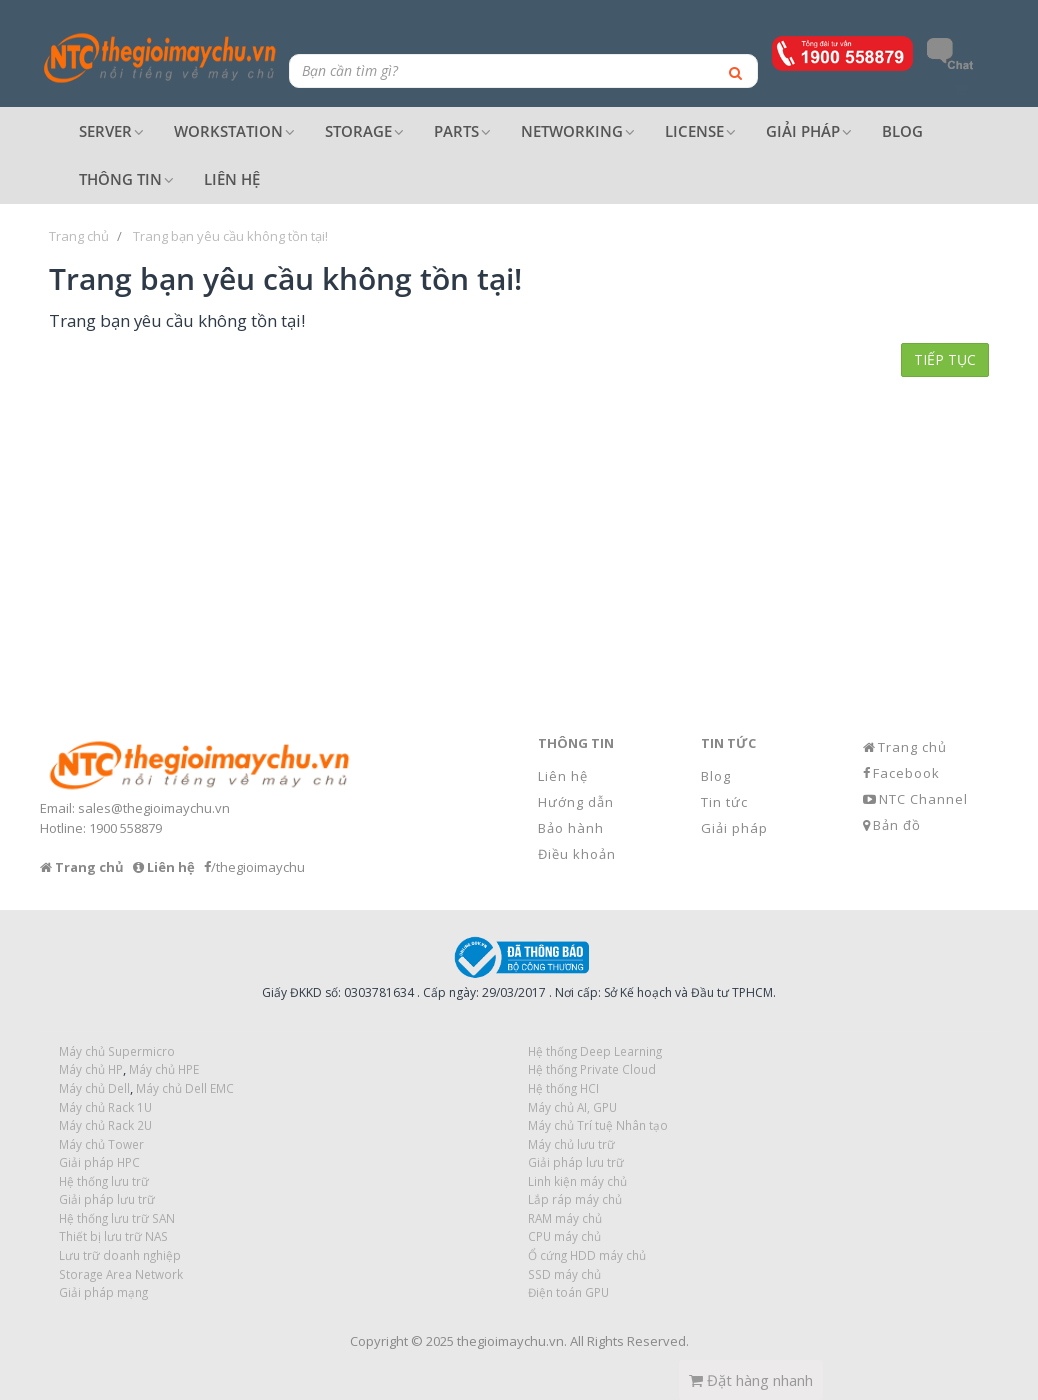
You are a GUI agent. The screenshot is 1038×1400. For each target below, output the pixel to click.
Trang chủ (912, 747)
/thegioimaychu (258, 867)
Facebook (906, 773)
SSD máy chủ (564, 1274)
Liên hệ (563, 776)
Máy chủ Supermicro (117, 1051)
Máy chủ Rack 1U (105, 1107)
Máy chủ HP (91, 1069)
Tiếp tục (945, 359)
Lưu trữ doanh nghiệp (120, 1255)
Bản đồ (897, 825)
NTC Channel (923, 799)
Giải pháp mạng (103, 1292)
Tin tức (724, 802)
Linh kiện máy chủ (577, 1181)
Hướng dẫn (576, 802)
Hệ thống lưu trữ (104, 1181)
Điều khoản (577, 854)
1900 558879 (125, 828)
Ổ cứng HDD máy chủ (587, 1255)
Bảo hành (571, 828)
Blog (716, 776)
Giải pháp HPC (99, 1162)
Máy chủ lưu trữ (571, 1144)
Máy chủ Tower (101, 1144)
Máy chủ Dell (94, 1088)
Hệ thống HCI (563, 1088)
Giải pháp (734, 828)
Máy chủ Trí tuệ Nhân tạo (598, 1125)
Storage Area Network (121, 1274)
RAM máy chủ (565, 1218)
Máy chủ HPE (164, 1069)
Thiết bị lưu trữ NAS (113, 1236)
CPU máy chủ (564, 1236)
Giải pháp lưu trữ (576, 1162)
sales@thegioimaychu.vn (154, 808)
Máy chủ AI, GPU (572, 1107)
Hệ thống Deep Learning (595, 1051)
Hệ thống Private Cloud (592, 1069)
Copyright (379, 1341)
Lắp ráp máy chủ (575, 1199)
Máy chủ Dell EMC (185, 1088)
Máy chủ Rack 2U (105, 1125)
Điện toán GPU (568, 1292)
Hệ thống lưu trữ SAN (117, 1218)
